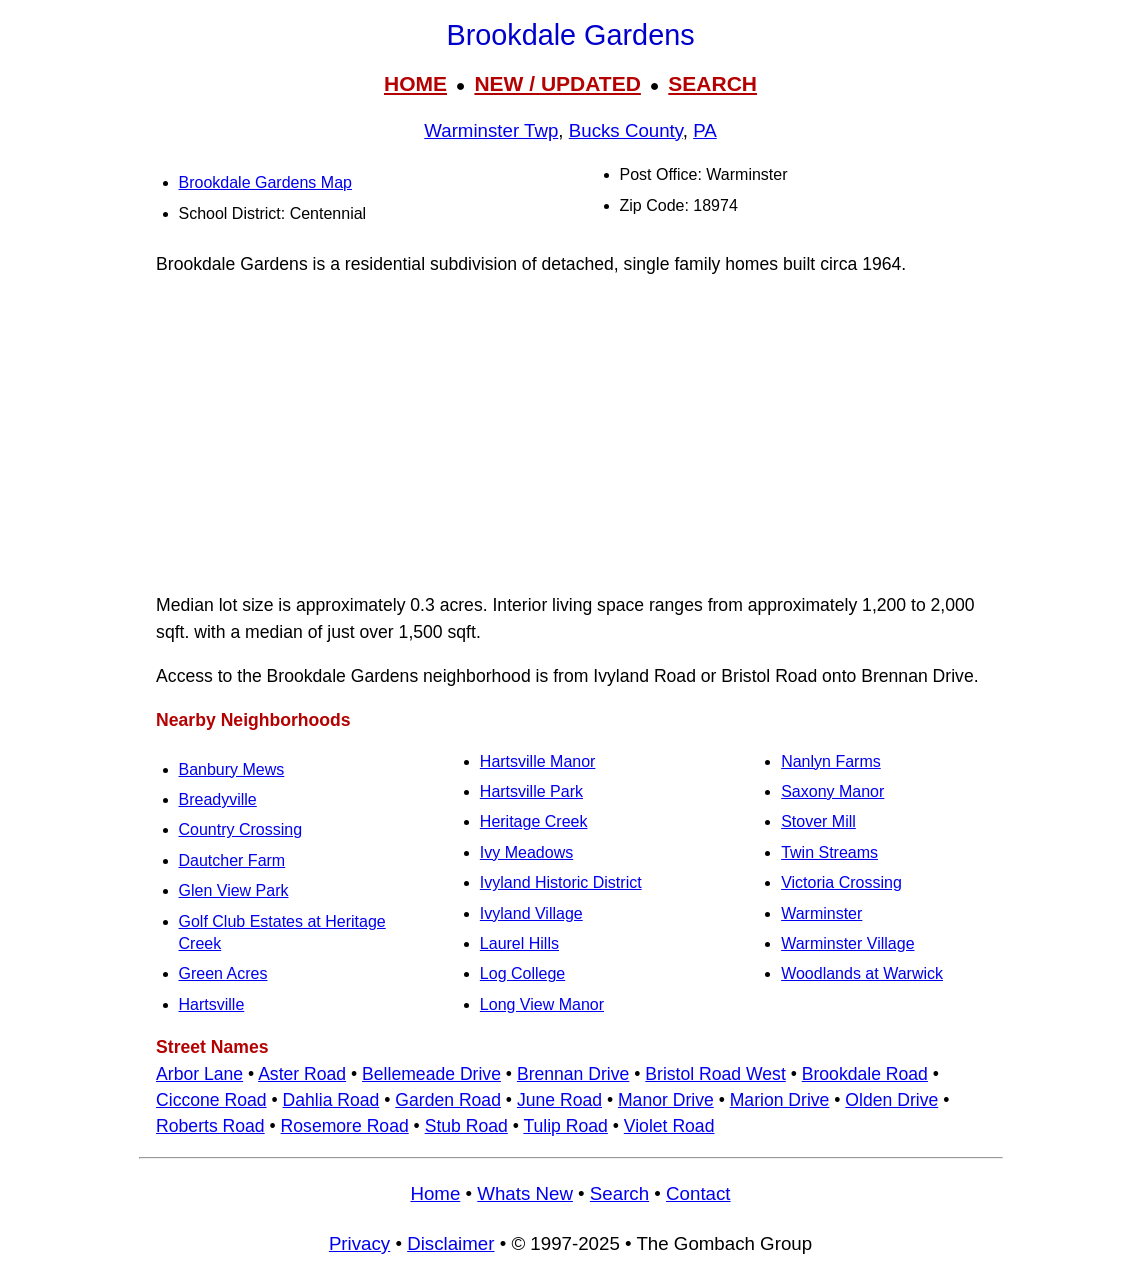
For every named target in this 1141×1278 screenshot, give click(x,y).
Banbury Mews (232, 769)
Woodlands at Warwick (862, 973)
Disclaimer (450, 1243)
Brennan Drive (573, 1074)
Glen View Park (234, 890)
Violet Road (669, 1126)
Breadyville (218, 799)
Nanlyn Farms (831, 761)
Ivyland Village (531, 913)
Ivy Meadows (526, 852)
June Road (559, 1100)
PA (705, 130)
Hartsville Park (531, 791)
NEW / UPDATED (557, 83)
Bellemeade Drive (431, 1074)
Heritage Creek (534, 821)
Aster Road (302, 1074)
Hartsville (212, 1004)
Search (619, 1193)
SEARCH (712, 83)
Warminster (821, 913)
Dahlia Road (331, 1100)
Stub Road (466, 1126)
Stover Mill (818, 821)
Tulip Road (565, 1126)
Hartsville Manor (538, 761)
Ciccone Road (211, 1100)
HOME (415, 83)
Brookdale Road (865, 1074)
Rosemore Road (345, 1126)
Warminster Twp (491, 130)
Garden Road (448, 1100)
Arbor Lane (199, 1074)
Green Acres (223, 973)
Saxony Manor (832, 791)
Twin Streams (829, 852)
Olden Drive (891, 1100)
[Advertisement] (571, 435)
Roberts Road (210, 1126)
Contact (698, 1193)
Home (435, 1193)
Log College (522, 973)
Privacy (359, 1243)
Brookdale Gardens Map (265, 182)
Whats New (525, 1193)
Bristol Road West (715, 1074)
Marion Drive (780, 1100)
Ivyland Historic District (561, 882)
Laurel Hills (519, 943)
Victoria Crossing (841, 882)
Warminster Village (847, 943)
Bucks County (626, 130)
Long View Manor (542, 1004)
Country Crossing (241, 829)
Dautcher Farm (232, 860)
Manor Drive (666, 1100)
